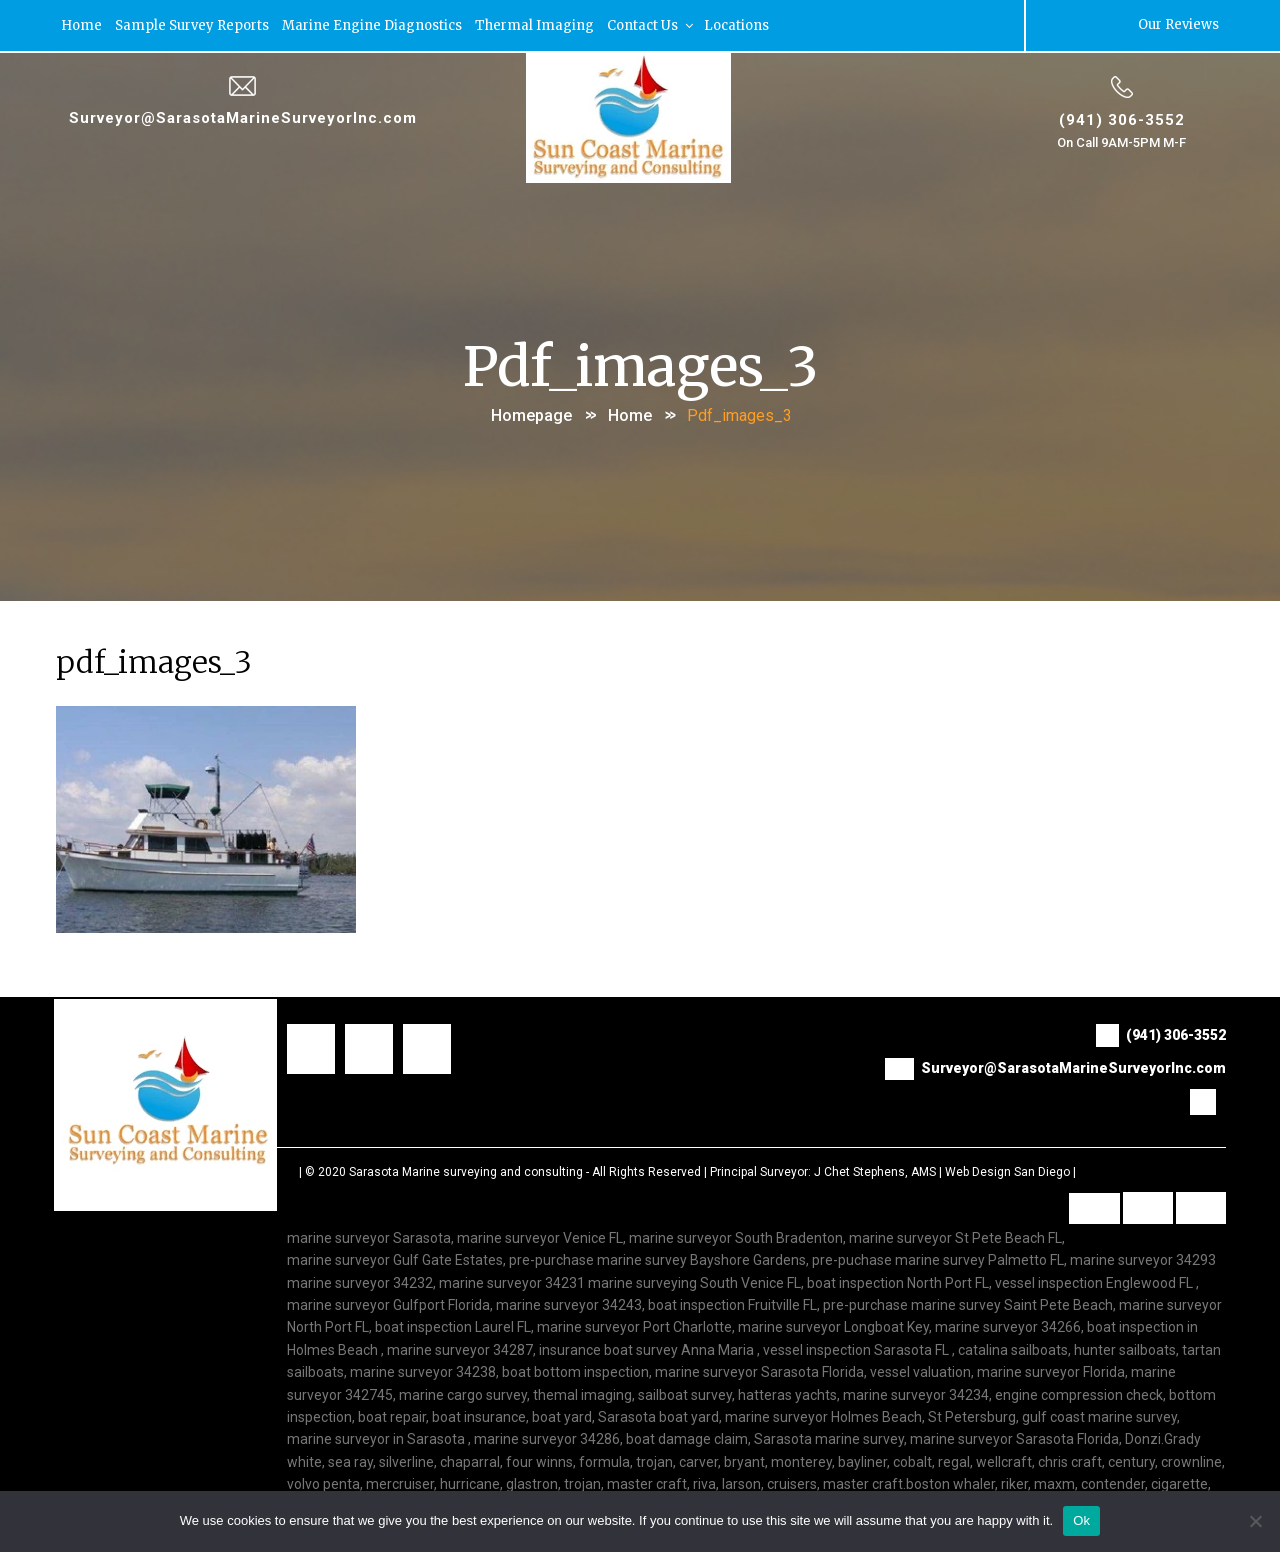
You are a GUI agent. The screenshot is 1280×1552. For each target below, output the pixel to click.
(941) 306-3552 (1122, 119)
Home (81, 24)
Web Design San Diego (1007, 1171)
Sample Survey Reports (192, 24)
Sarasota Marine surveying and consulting (466, 1171)
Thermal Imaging (534, 24)
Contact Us (651, 24)
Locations (736, 24)
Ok (1081, 1520)
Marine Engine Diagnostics (372, 24)
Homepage (531, 413)
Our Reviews (1178, 24)
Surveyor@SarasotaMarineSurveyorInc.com (243, 117)
